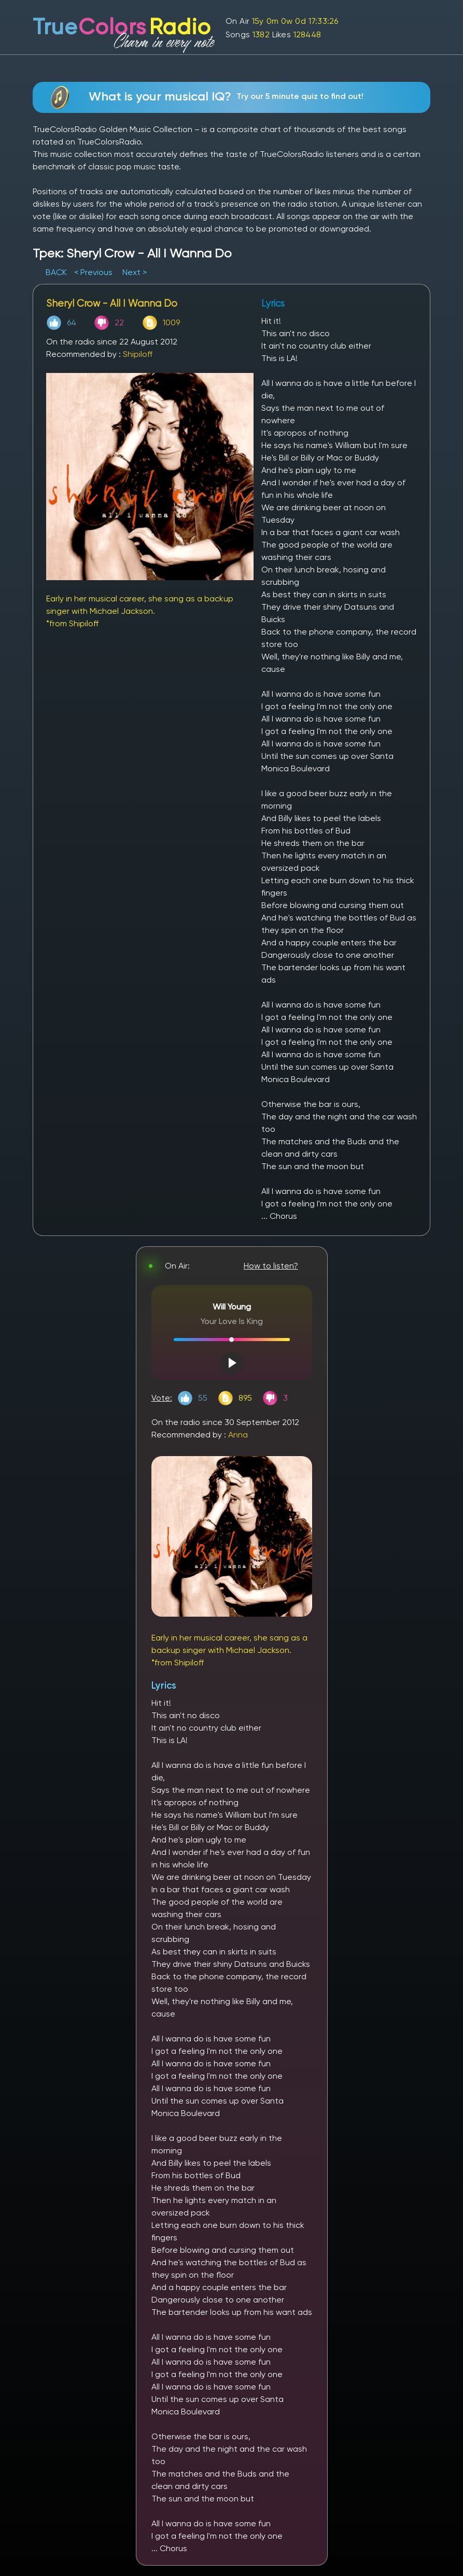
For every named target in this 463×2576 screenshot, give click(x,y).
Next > (134, 272)
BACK (57, 272)
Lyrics (163, 1685)
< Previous (93, 272)
